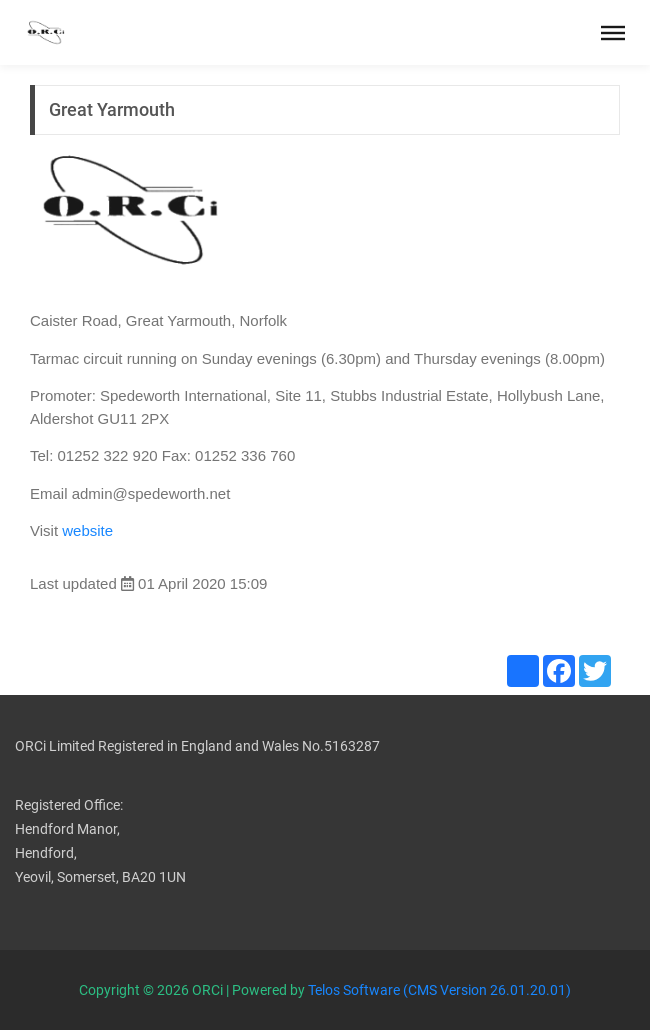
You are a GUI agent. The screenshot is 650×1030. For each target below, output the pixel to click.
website (87, 530)
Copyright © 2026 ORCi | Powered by (193, 990)
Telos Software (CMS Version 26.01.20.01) (439, 990)
